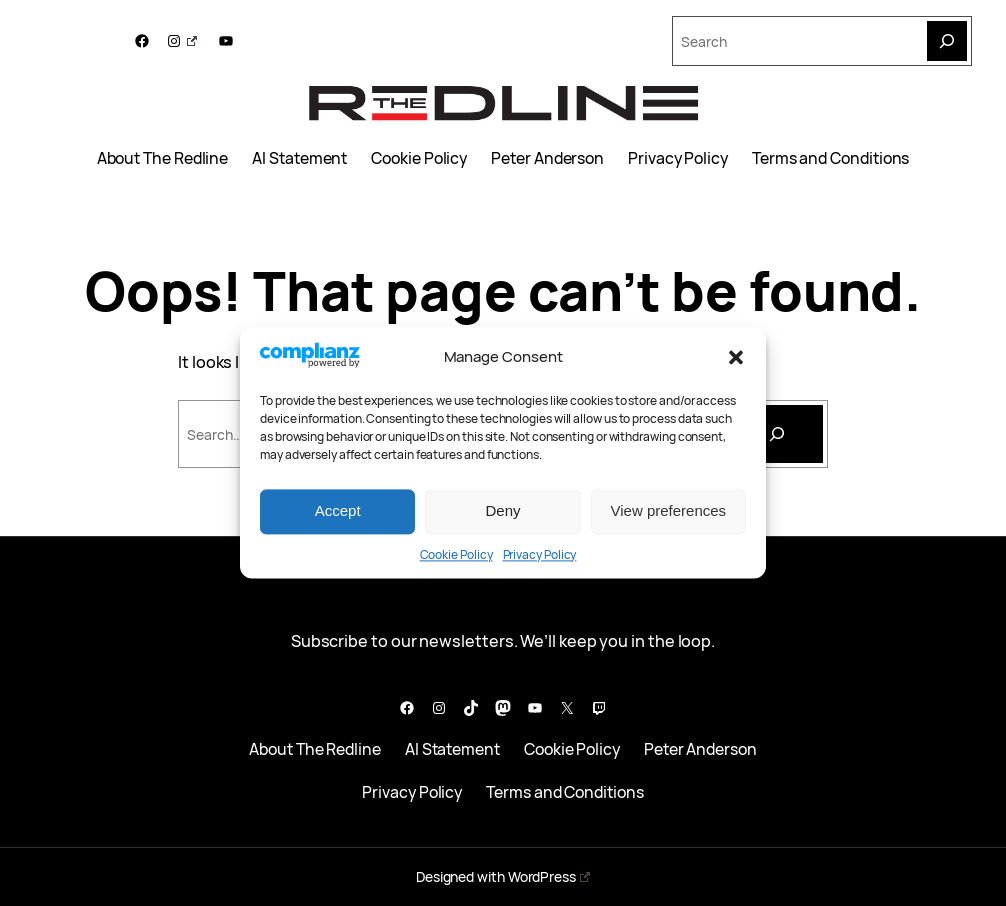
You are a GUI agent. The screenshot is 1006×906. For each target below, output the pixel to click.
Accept (338, 511)
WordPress (549, 876)
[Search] (947, 41)
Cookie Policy (456, 554)
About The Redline (163, 158)
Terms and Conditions (830, 158)
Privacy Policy (540, 554)
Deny (502, 511)
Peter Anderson (547, 158)
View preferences (669, 511)
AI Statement (299, 158)
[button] (736, 357)
